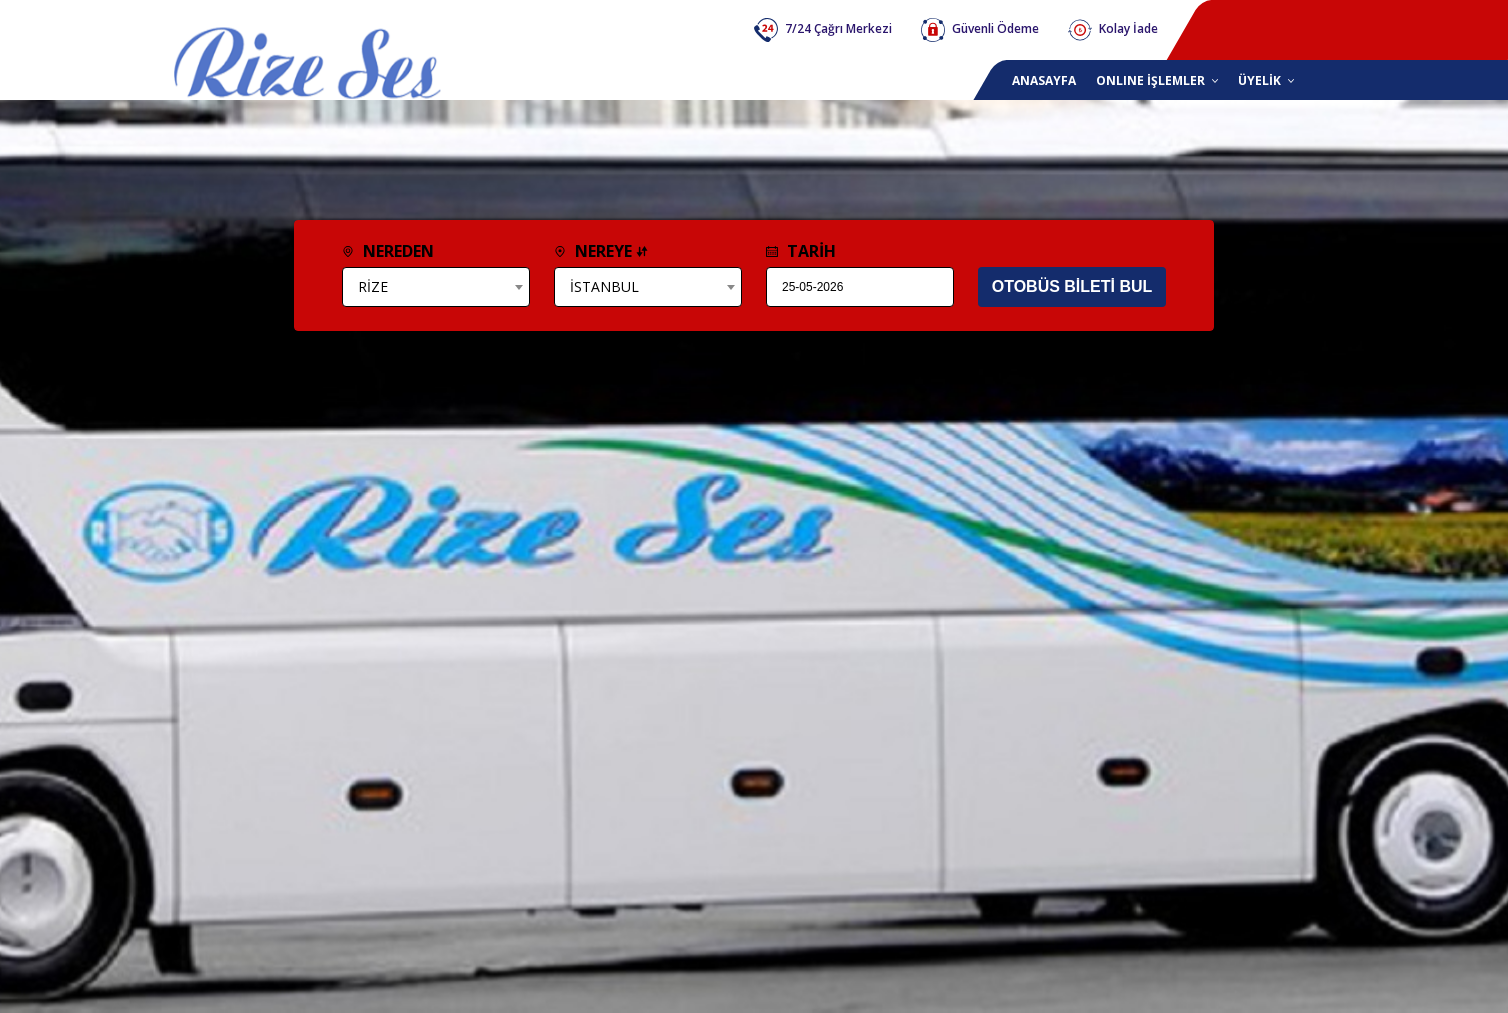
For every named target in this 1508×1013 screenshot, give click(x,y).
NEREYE (601, 251)
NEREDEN (388, 251)
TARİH (801, 251)
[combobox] (436, 287)
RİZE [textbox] (373, 286)
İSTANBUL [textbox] (604, 286)
